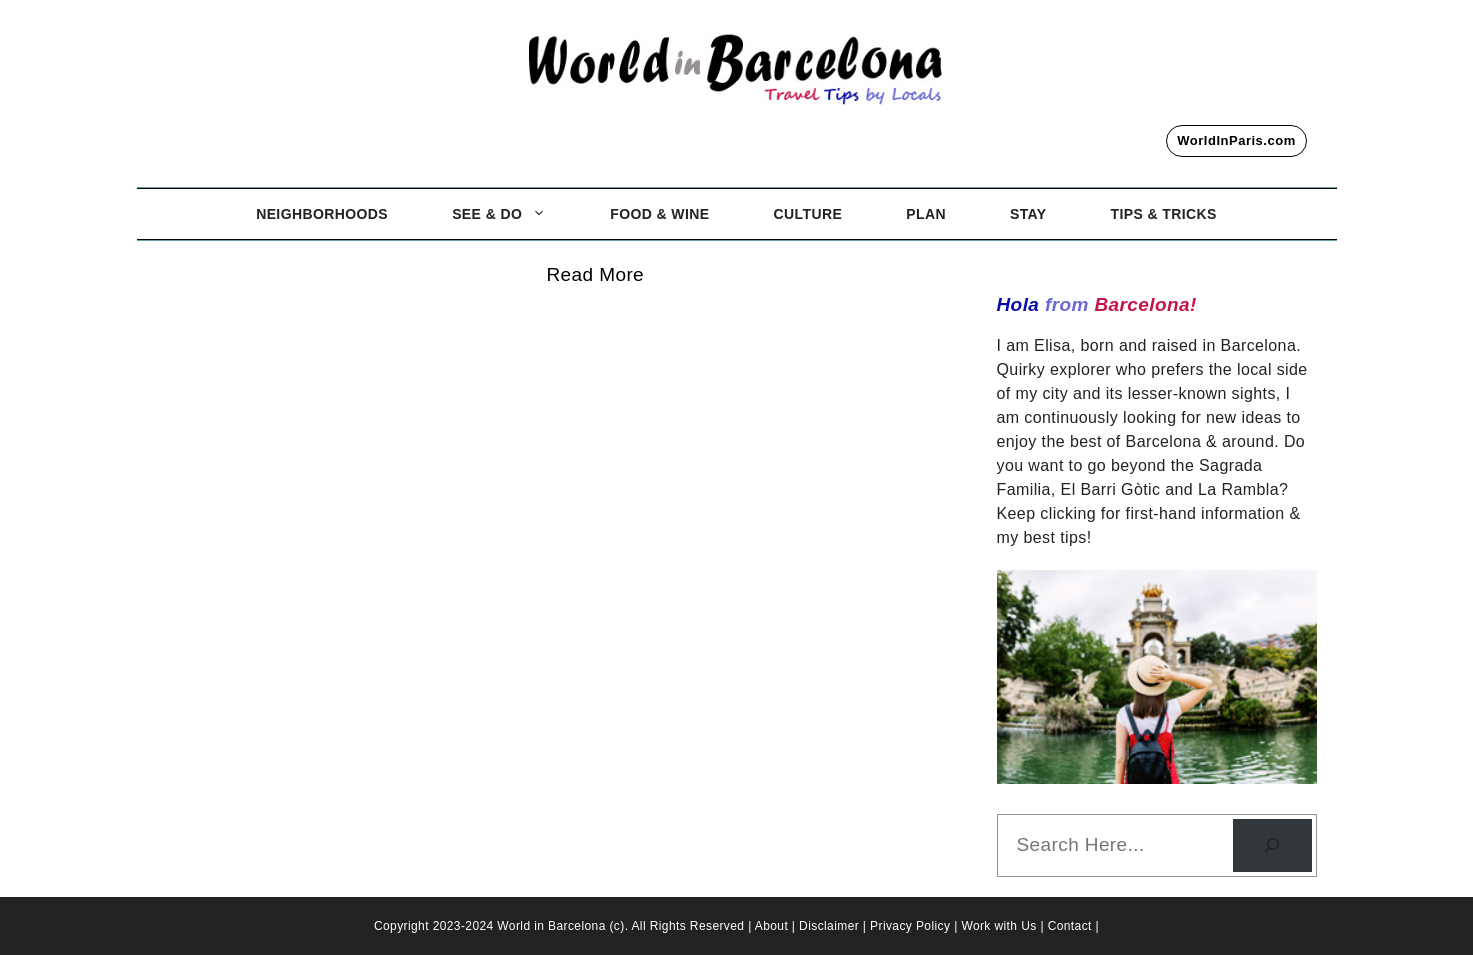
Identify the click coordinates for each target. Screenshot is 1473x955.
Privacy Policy (912, 926)
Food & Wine (659, 214)
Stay (1028, 214)
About (773, 926)
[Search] (1272, 845)
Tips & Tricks (1164, 214)
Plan (926, 214)
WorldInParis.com (1236, 140)
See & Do (515, 214)
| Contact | (1069, 926)
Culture (808, 214)
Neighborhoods (322, 214)
